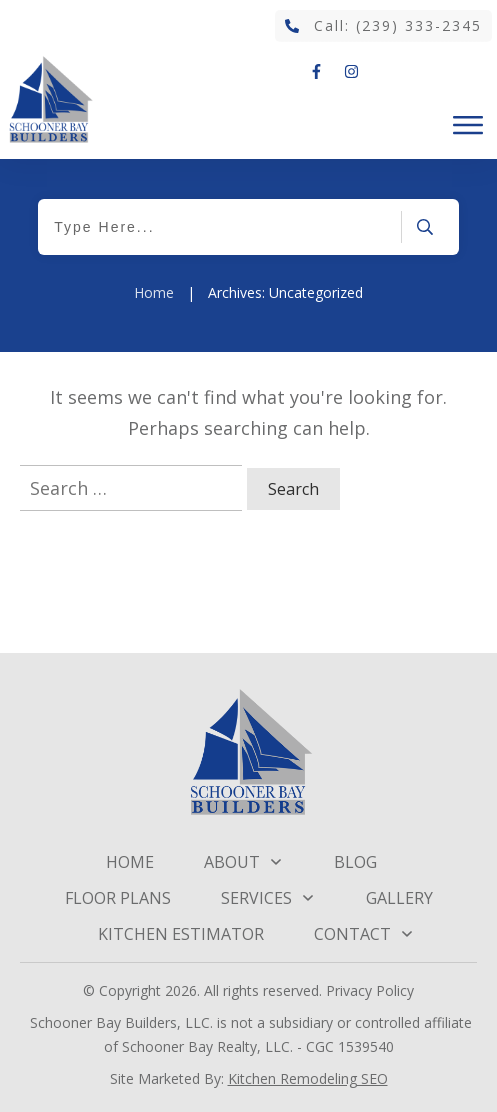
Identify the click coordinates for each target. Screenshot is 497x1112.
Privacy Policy (370, 990)
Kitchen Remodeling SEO (308, 1078)
